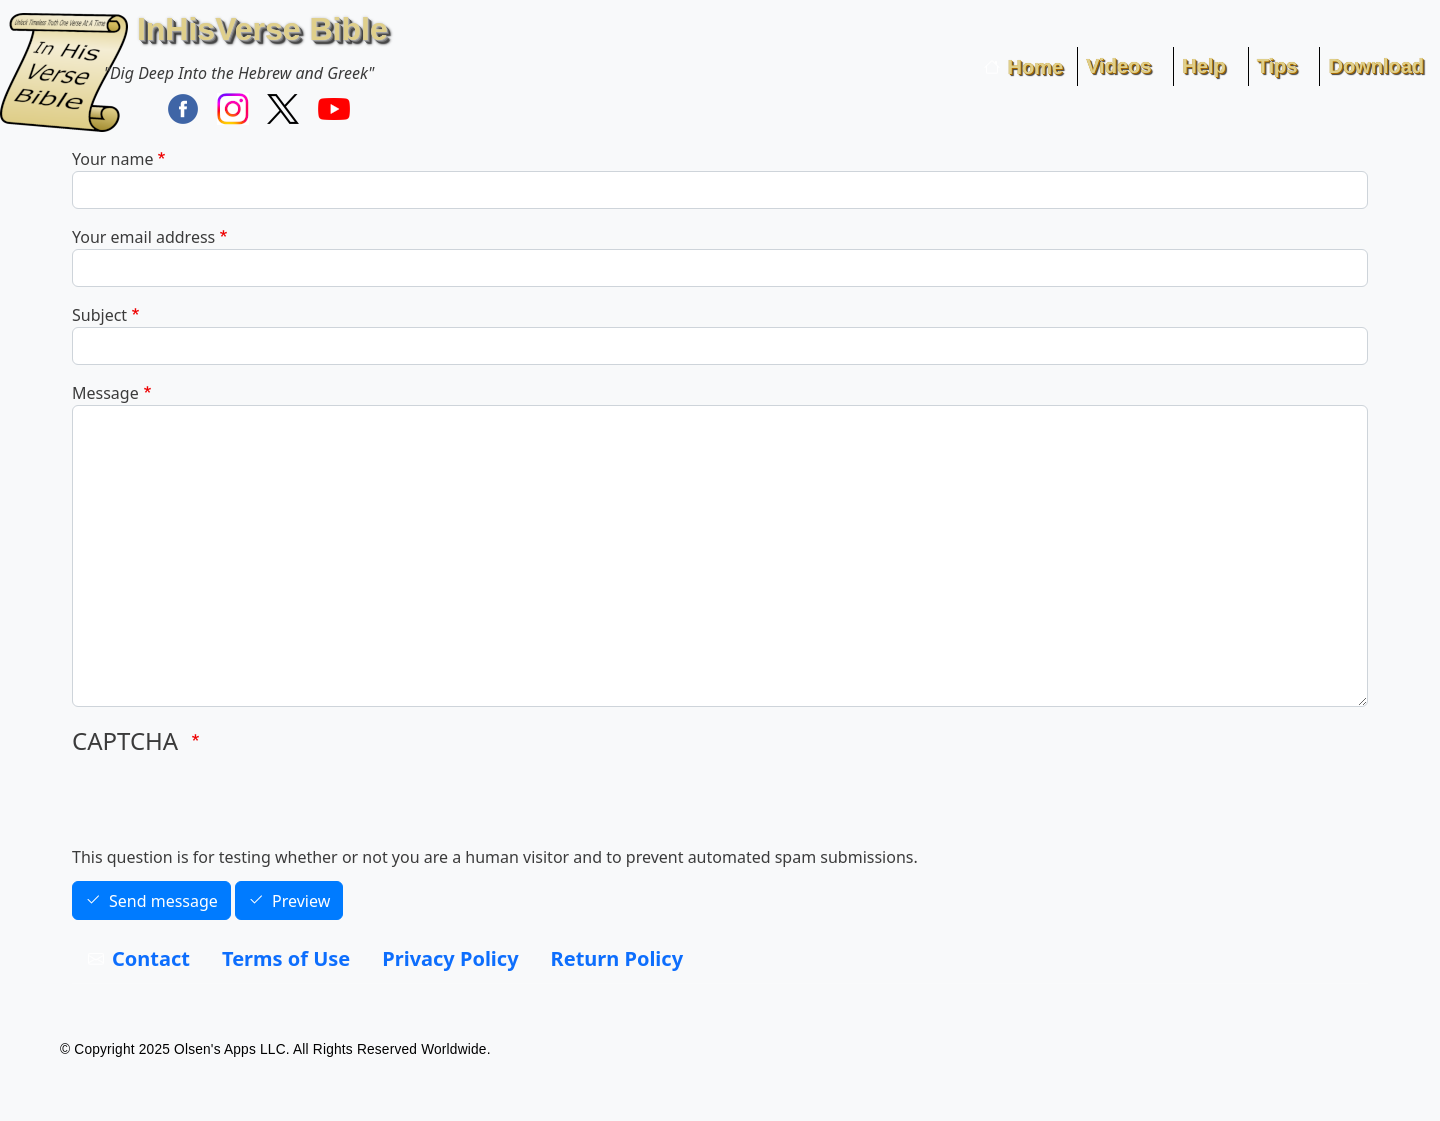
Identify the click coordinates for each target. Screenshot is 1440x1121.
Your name (112, 159)
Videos (1118, 66)
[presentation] (224, 806)
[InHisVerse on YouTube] (334, 107)
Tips (1277, 66)
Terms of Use (286, 958)
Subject (99, 315)
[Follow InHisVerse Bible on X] (283, 107)
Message (105, 393)
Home (1036, 67)
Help (1203, 66)
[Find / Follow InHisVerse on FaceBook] (183, 107)
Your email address (143, 237)
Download (1376, 66)
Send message (163, 901)
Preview (301, 901)
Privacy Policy (450, 958)
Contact (151, 958)
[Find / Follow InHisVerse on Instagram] (233, 107)
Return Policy (617, 958)
